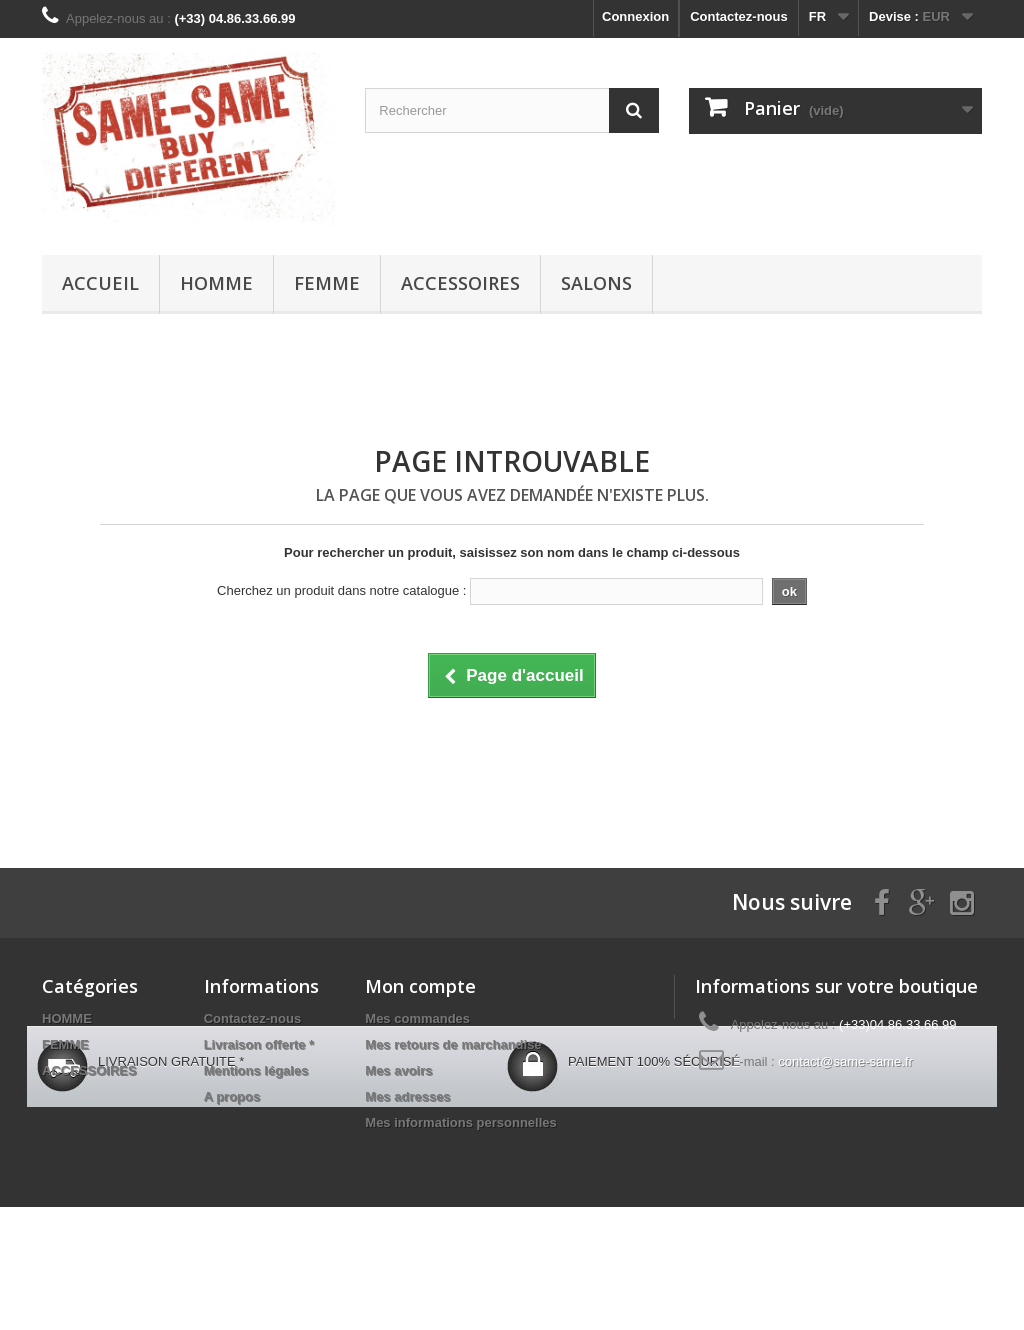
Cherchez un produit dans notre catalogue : (341, 590)
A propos (232, 1096)
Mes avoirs (398, 1070)
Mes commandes (417, 1018)
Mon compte (420, 986)
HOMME (216, 283)
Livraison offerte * (259, 1044)
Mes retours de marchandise (453, 1044)
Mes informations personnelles (460, 1122)
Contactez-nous (739, 16)
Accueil (100, 283)
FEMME (327, 283)
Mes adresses (407, 1096)
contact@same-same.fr (845, 1061)
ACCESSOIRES (460, 283)
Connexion (635, 16)
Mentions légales (256, 1070)
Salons (596, 283)
